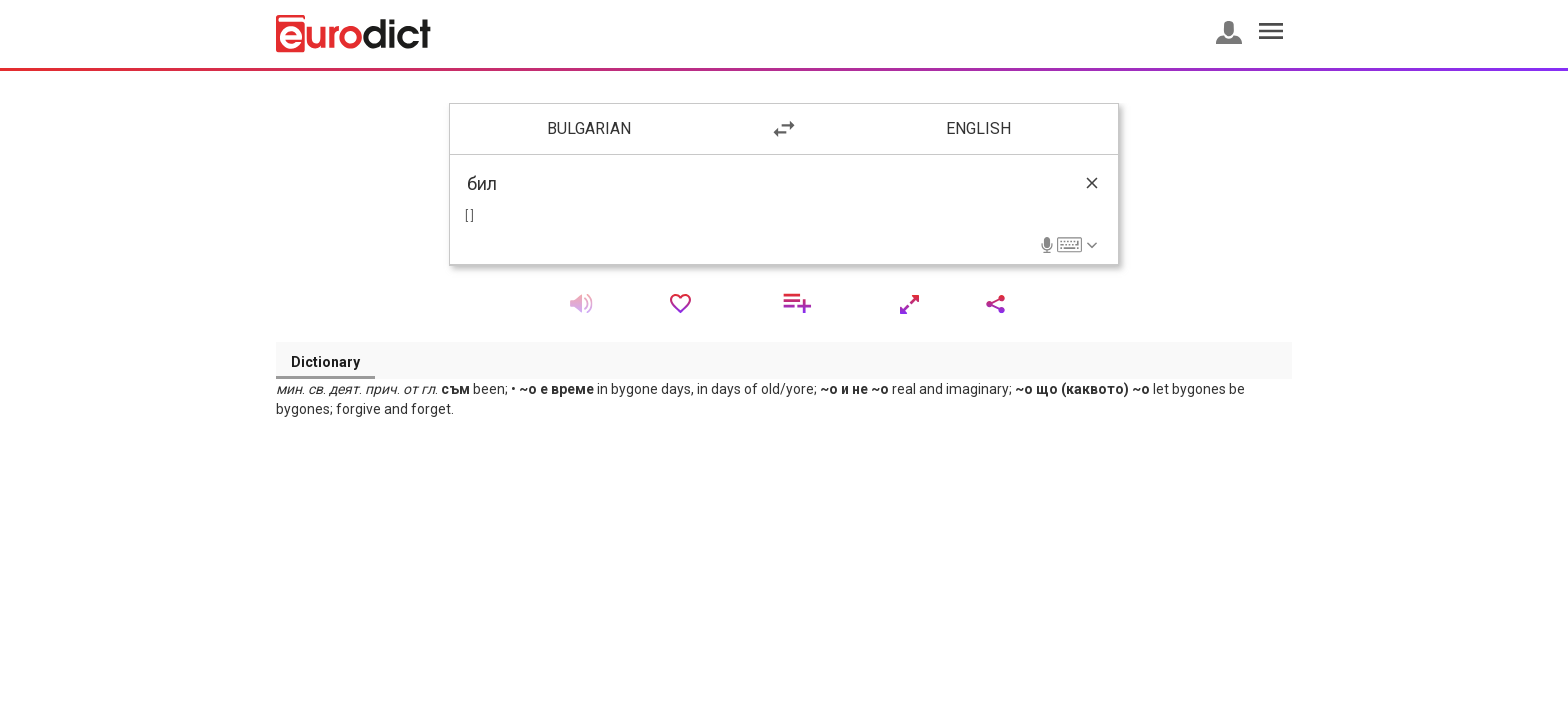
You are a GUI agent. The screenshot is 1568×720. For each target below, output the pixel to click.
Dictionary (325, 362)
